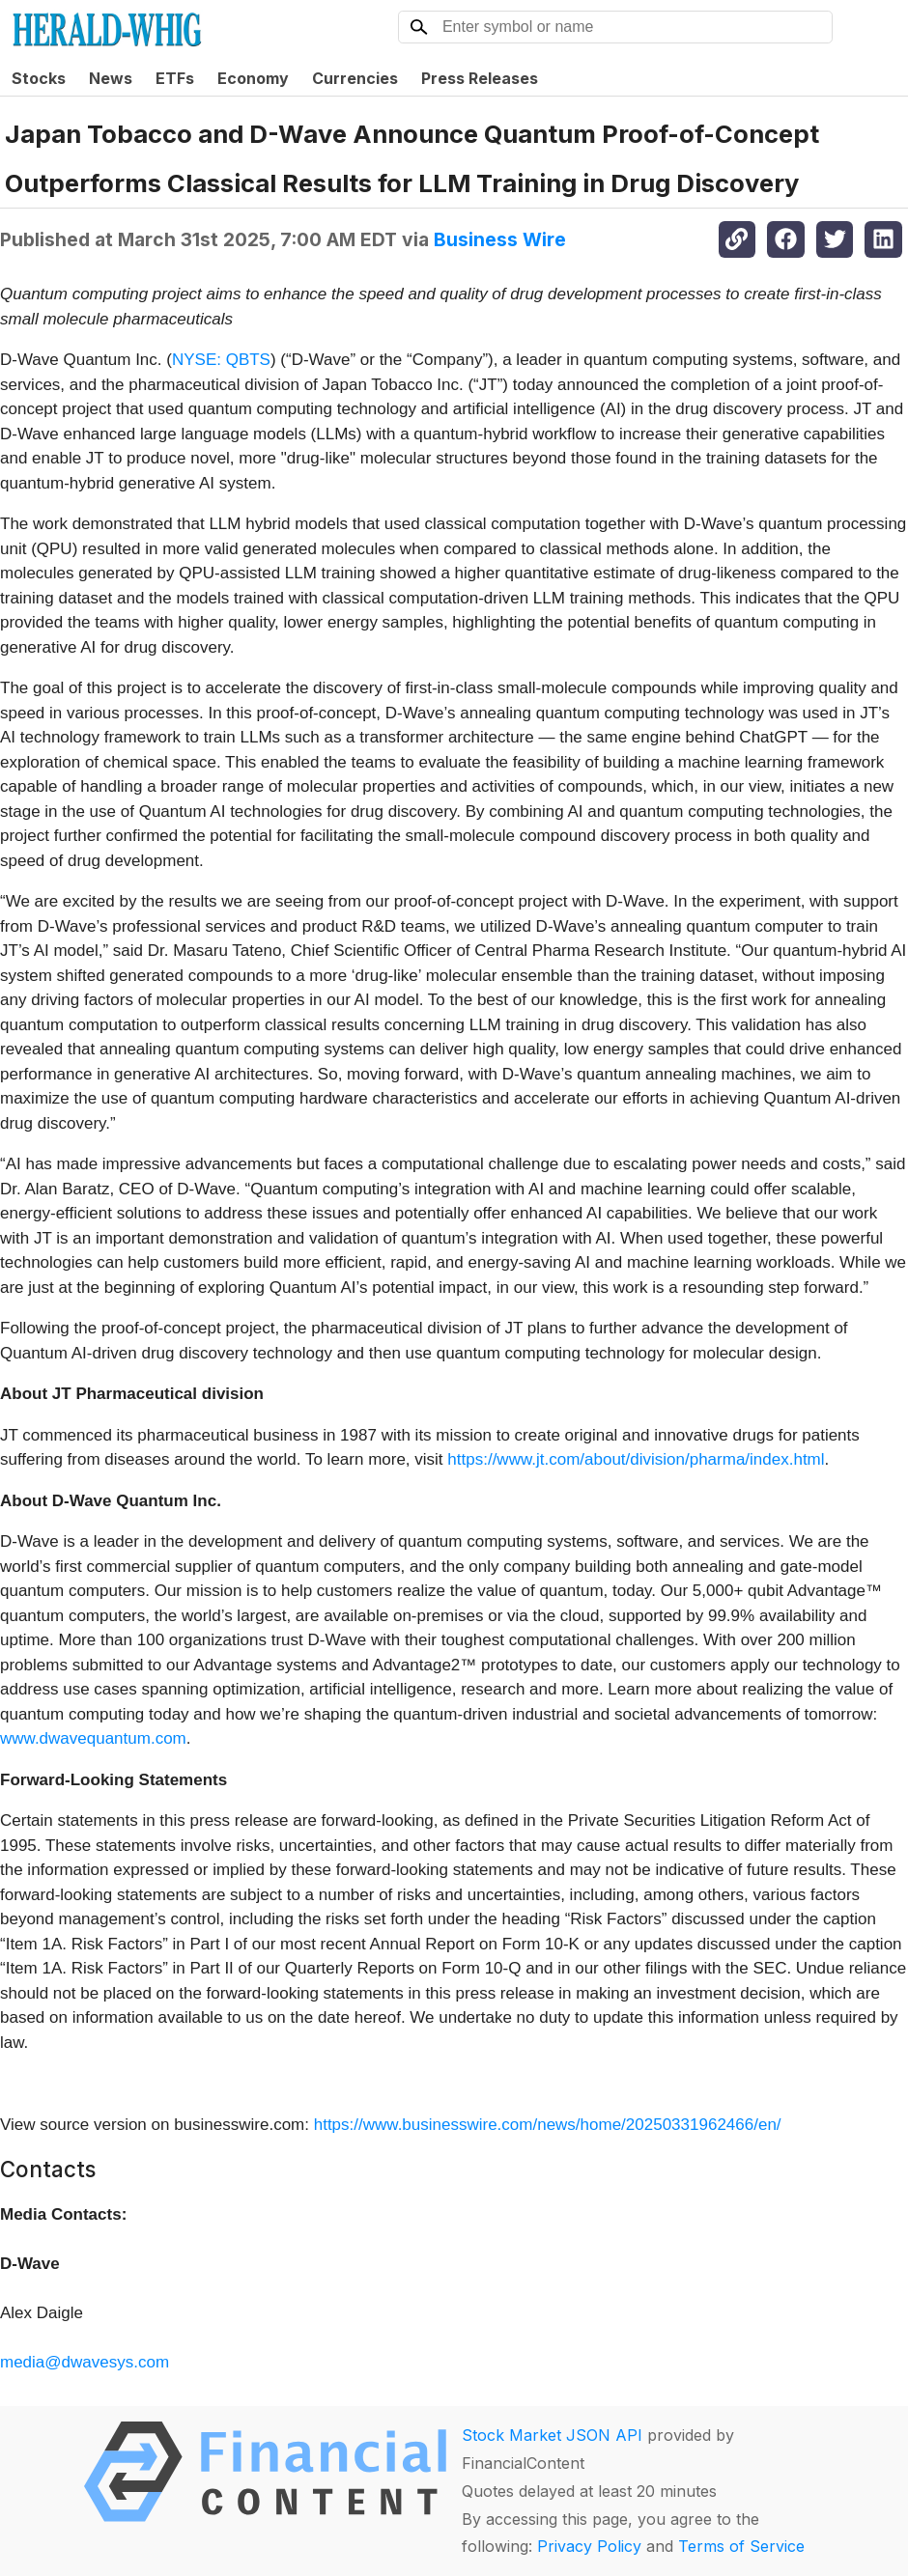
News (110, 78)
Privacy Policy (589, 2546)
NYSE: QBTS (221, 359)
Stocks (39, 78)
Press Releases (479, 78)
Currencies (355, 78)
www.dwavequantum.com (93, 1738)
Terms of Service (741, 2546)
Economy (253, 78)
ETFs (175, 78)
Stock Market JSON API (552, 2435)
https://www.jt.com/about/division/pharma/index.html (635, 1459)
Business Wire (500, 239)
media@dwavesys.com (84, 2362)
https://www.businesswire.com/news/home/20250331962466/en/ (547, 2124)
